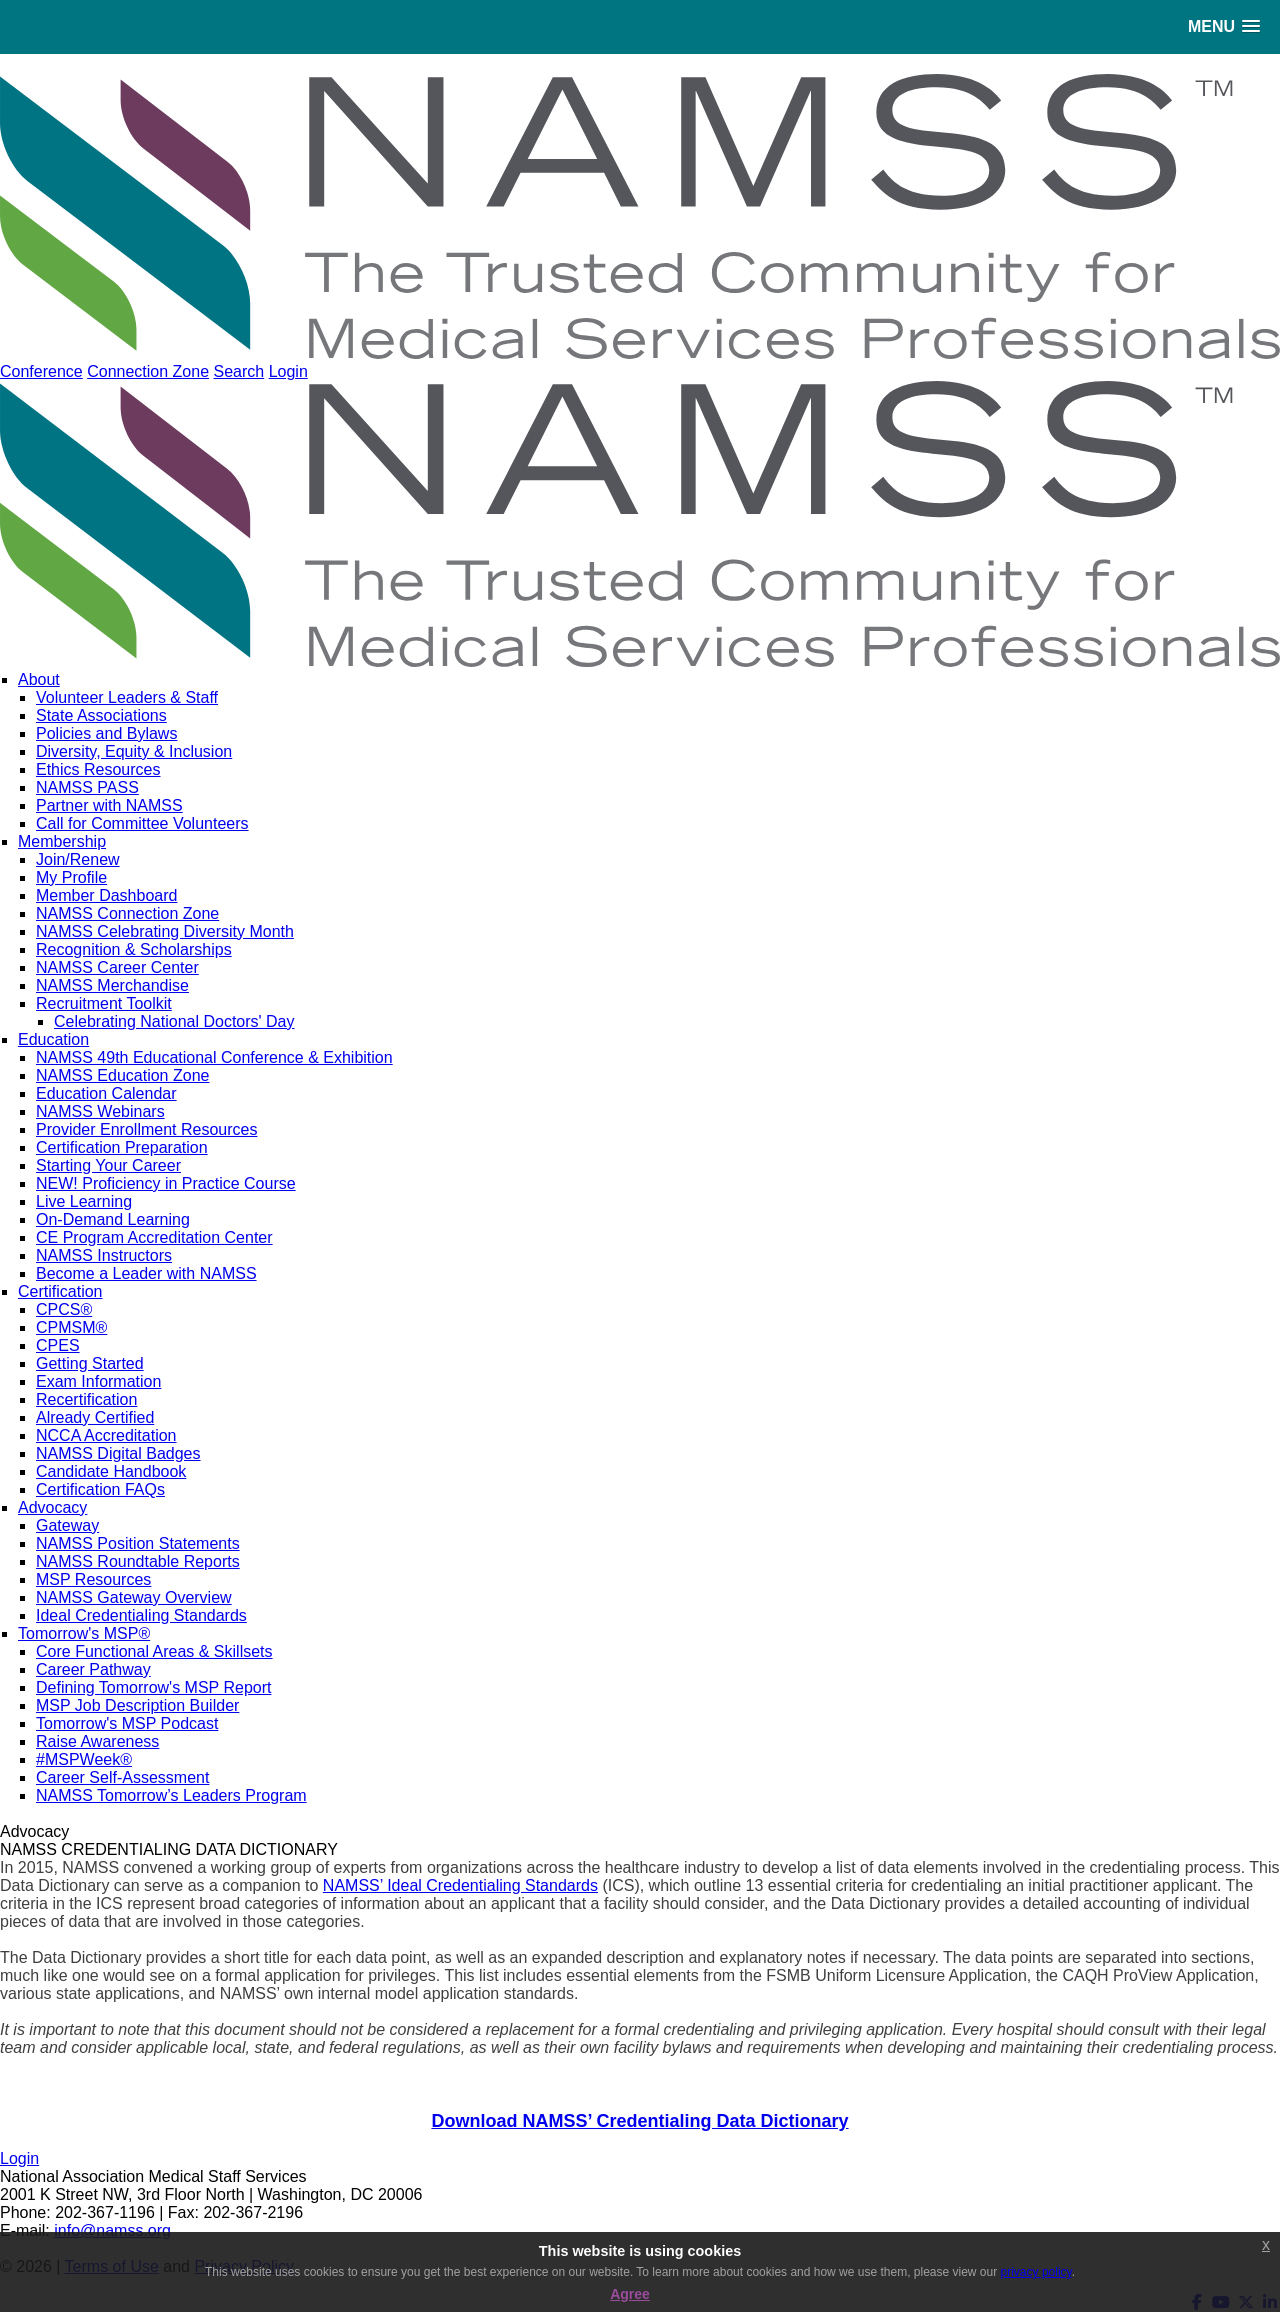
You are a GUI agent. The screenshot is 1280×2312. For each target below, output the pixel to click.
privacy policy (1036, 2272)
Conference (41, 371)
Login (288, 371)
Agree (630, 2294)
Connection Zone (148, 371)
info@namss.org (112, 2230)
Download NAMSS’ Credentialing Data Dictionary (639, 2121)
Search (238, 371)
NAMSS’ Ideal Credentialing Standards (460, 1885)
